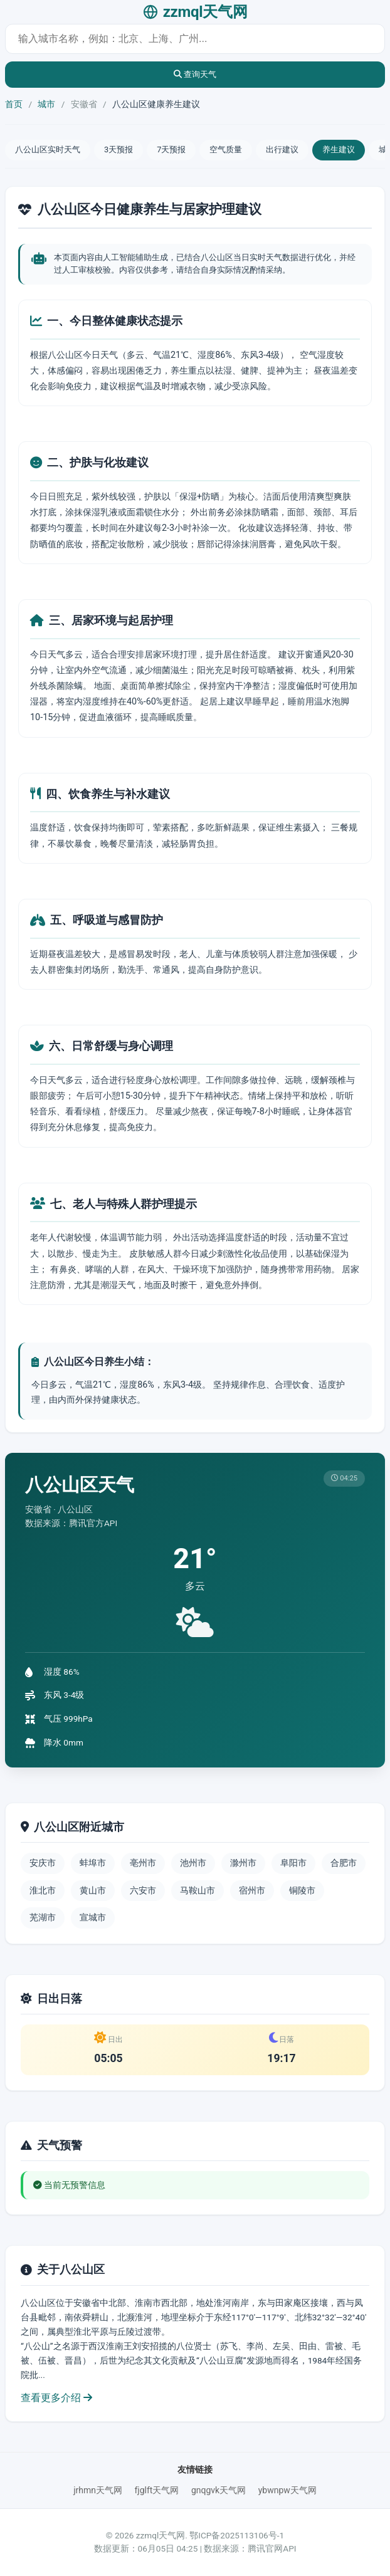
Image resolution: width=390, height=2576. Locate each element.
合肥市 (343, 1863)
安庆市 (42, 1863)
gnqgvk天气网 (218, 2490)
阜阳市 (293, 1863)
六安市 (143, 1890)
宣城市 (93, 1917)
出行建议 (282, 149)
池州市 (193, 1863)
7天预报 (171, 149)
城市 (46, 104)
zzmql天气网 (195, 12)
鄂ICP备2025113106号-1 (236, 2535)
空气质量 (225, 149)
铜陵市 (302, 1890)
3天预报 (118, 149)
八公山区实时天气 (47, 149)
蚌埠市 (93, 1863)
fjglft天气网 (156, 2490)
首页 (14, 104)
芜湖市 (42, 1917)
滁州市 (243, 1863)
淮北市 (42, 1890)
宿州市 (252, 1890)
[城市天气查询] (195, 39)
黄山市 (93, 1890)
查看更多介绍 (56, 2398)
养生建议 (338, 149)
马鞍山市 (197, 1890)
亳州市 (143, 1863)
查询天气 (195, 74)
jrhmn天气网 (97, 2490)
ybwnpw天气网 (287, 2490)
